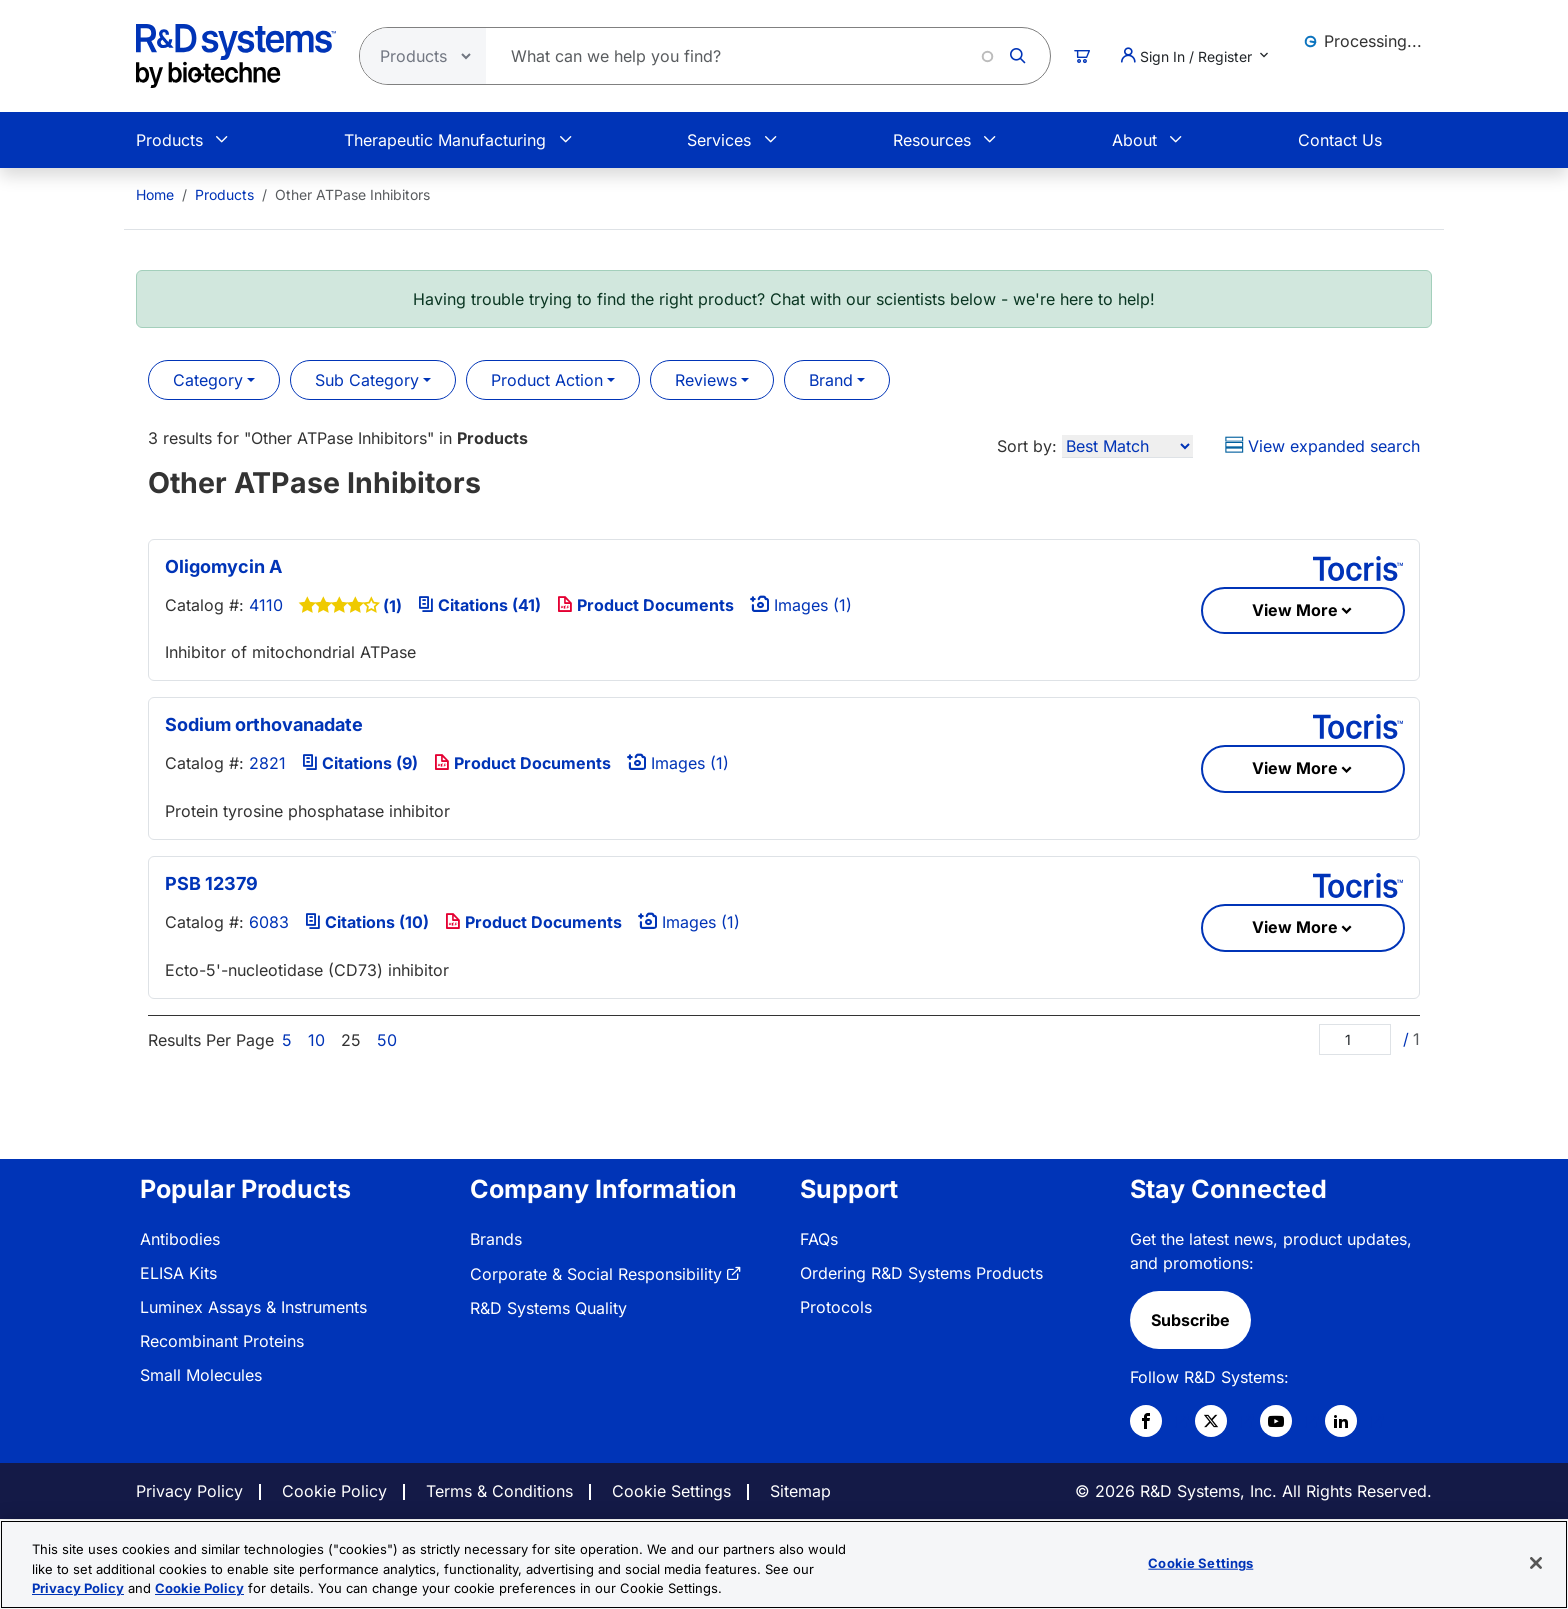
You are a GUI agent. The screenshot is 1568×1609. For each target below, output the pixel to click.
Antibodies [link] (180, 1239)
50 (387, 1040)
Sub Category (367, 380)
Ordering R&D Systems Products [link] (921, 1273)
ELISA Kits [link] (178, 1273)
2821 (267, 763)
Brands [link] (496, 1239)
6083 (269, 922)
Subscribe (1190, 1320)
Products (169, 140)
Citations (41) (479, 605)
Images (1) (801, 605)
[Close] (1536, 1563)
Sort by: (1027, 446)
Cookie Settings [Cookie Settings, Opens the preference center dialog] (1200, 1562)
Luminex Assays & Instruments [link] (253, 1307)
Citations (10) (367, 922)
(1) (392, 606)
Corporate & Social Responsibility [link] (596, 1274)
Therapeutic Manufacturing (445, 140)
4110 (266, 605)
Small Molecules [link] (201, 1375)
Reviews (706, 380)
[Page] (1355, 1039)
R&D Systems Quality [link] (548, 1308)
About (1134, 140)
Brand (831, 380)
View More (1295, 610)
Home (155, 194)
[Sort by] (1127, 446)
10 (316, 1040)
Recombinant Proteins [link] (222, 1341)
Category (208, 380)
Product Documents (645, 605)
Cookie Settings (671, 1491)
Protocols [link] (836, 1307)
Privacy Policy (189, 1491)
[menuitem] (155, 194)
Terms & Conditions (499, 1491)
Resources (932, 140)
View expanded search (1322, 446)
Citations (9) (360, 763)
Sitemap (800, 1491)
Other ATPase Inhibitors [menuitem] (352, 194)
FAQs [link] (819, 1239)
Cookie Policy (334, 1491)
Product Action (547, 380)
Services (719, 140)
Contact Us (1340, 140)
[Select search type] (417, 56)
